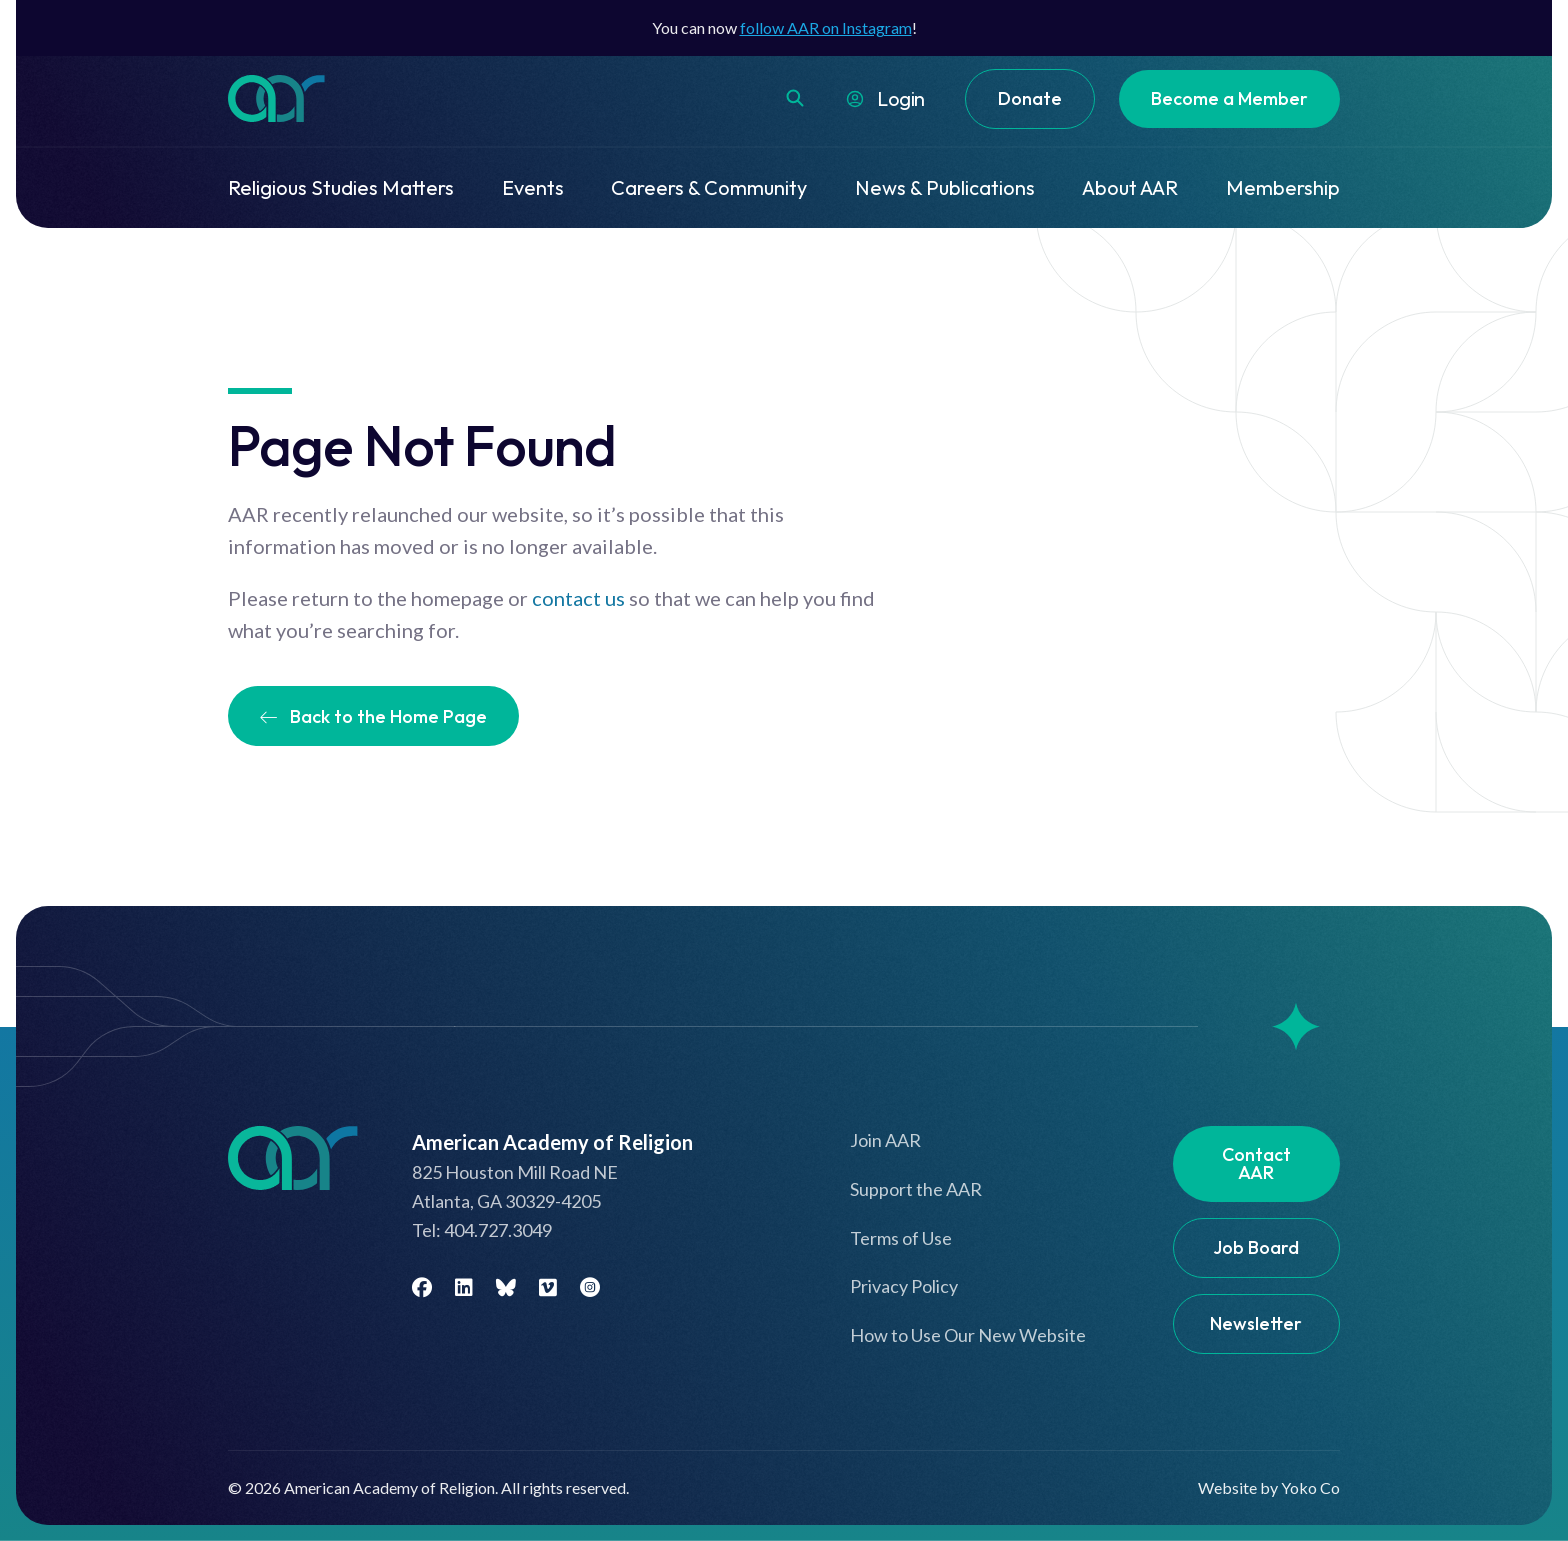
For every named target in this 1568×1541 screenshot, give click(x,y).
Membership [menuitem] (1283, 187)
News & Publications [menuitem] (945, 187)
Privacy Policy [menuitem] (904, 1286)
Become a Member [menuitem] (1229, 98)
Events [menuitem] (533, 187)
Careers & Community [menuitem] (709, 187)
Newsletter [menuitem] (1256, 1323)
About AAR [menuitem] (1130, 187)
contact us (578, 598)
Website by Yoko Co (1269, 1487)
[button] (795, 98)
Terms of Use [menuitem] (901, 1238)
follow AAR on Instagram (826, 27)
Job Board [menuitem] (1256, 1247)
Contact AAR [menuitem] (1256, 1163)
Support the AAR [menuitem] (916, 1189)
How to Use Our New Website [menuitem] (968, 1335)
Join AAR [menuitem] (885, 1140)
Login (901, 98)
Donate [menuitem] (1030, 98)
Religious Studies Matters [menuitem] (341, 187)
